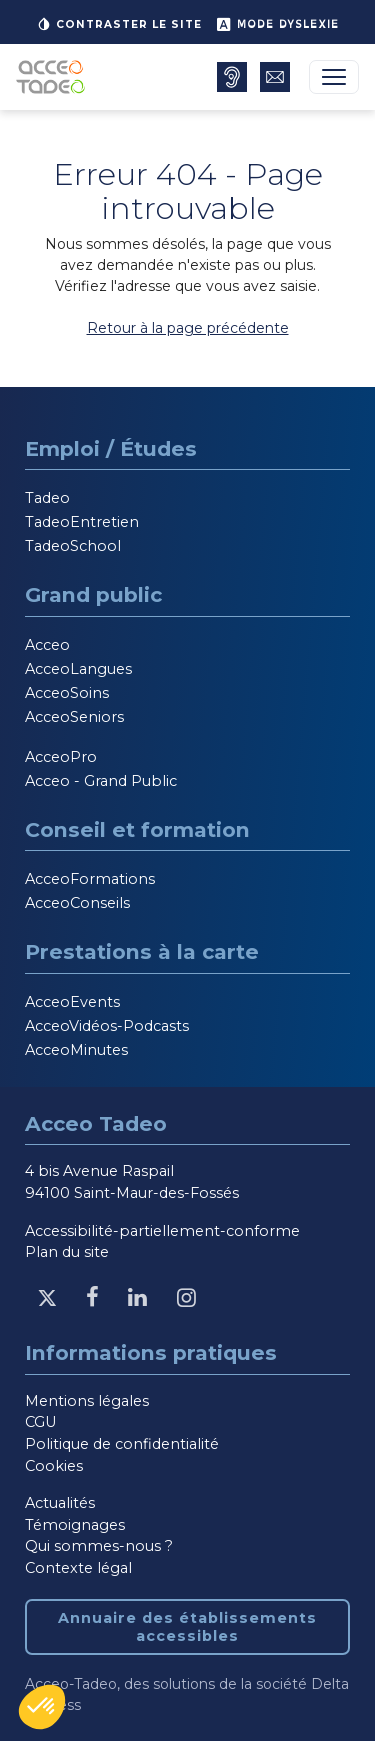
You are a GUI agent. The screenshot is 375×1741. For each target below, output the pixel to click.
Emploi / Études (111, 448)
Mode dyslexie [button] (277, 24)
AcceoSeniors (74, 717)
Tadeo (47, 498)
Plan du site (67, 1252)
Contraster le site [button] (119, 24)
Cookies (54, 1466)
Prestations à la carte (142, 951)
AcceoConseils (77, 903)
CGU (40, 1422)
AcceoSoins (67, 693)
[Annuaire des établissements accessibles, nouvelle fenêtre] (232, 77)
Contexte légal (78, 1568)
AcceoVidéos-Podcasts (107, 1026)
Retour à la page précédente (188, 328)
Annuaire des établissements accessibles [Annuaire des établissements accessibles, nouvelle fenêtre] (187, 1627)
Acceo (47, 645)
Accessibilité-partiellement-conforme (162, 1231)
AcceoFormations (90, 879)
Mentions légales (87, 1401)
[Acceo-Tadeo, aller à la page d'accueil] (54, 77)
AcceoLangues (78, 669)
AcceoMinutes (76, 1050)
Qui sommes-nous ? (99, 1546)
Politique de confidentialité (122, 1444)
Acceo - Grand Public (101, 781)
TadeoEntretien (82, 522)
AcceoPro (61, 757)
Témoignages (75, 1525)
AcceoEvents (72, 1002)
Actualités (60, 1503)
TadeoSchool (73, 546)
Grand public (93, 594)
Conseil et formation (137, 829)
